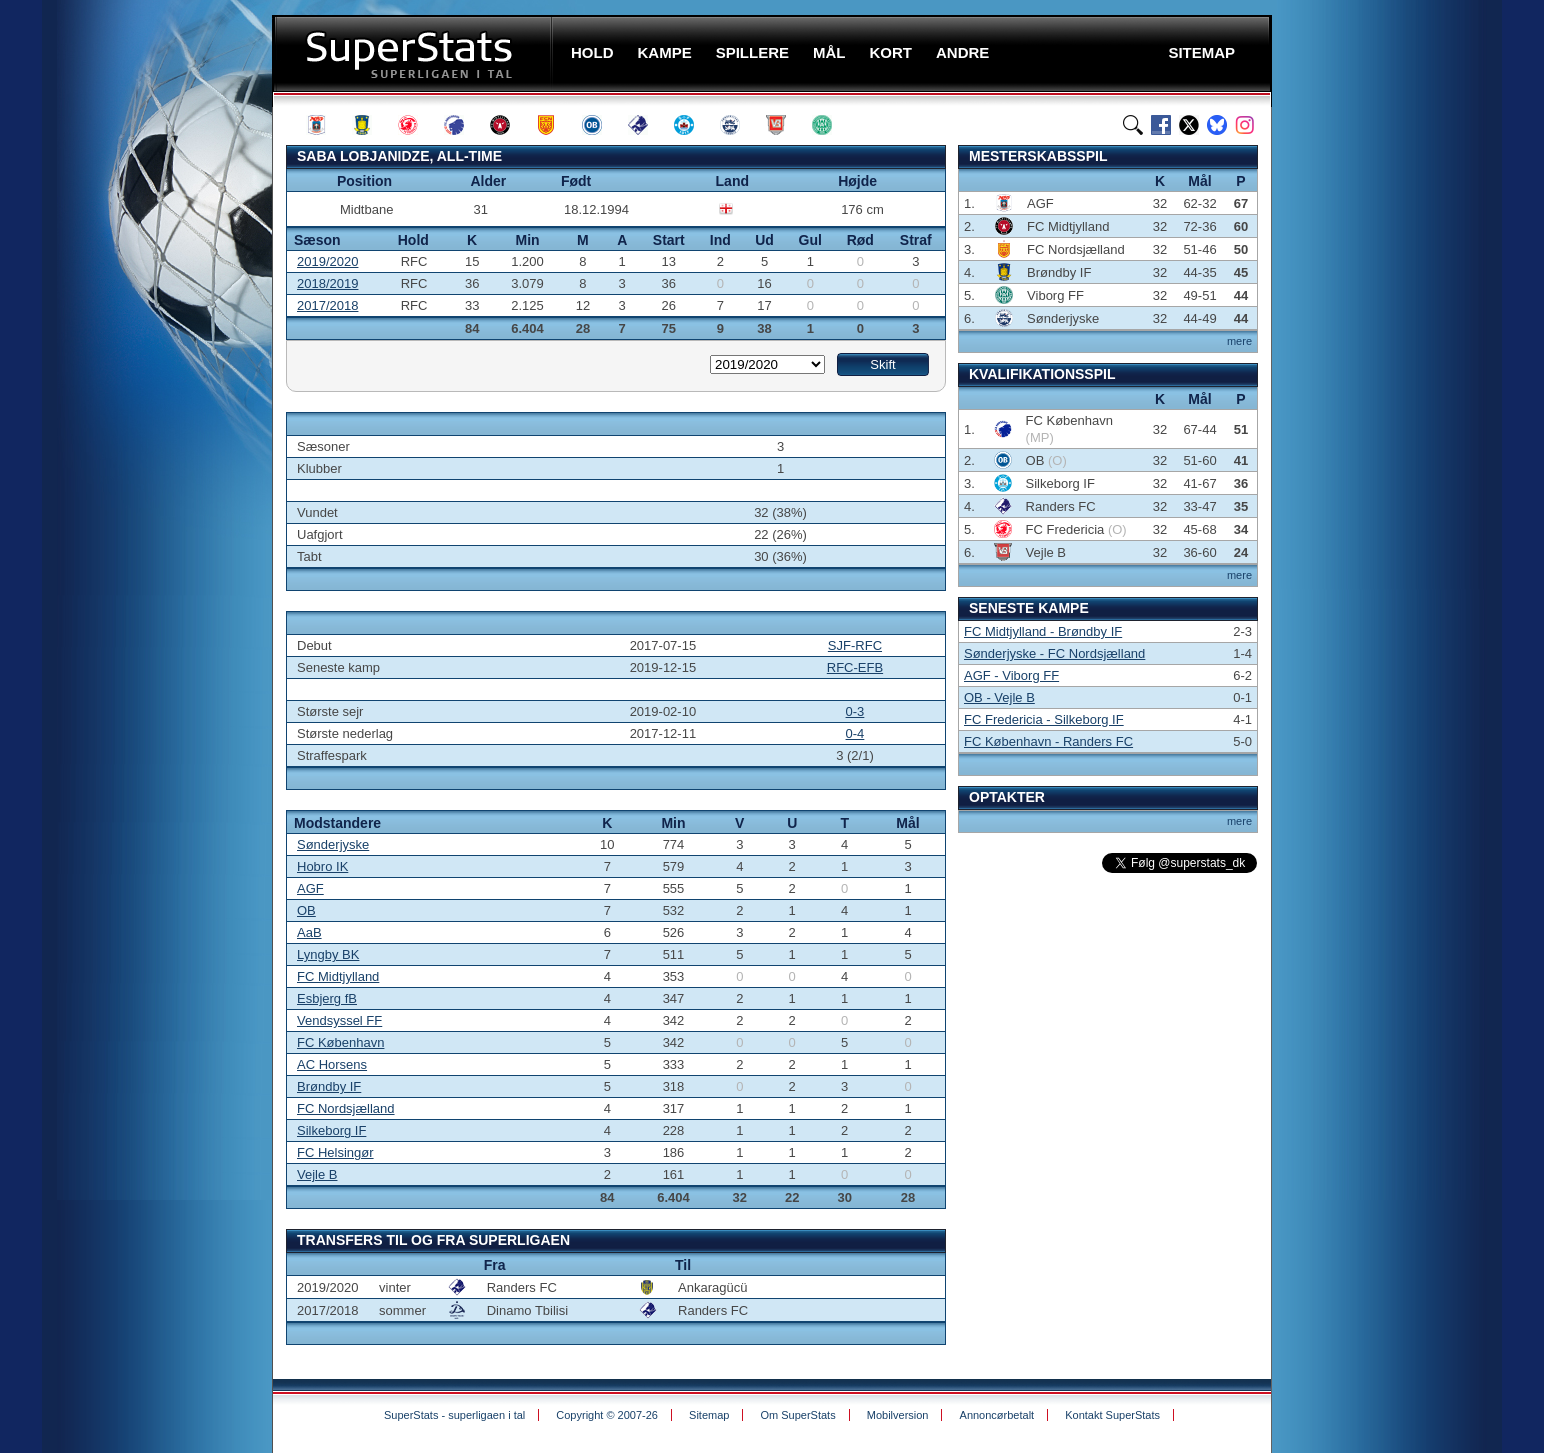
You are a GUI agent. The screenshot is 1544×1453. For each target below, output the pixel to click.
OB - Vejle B (999, 697)
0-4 (855, 733)
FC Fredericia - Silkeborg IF (1044, 719)
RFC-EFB (855, 667)
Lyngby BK (328, 954)
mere (1239, 341)
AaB (309, 932)
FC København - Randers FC (1048, 741)
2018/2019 (327, 283)
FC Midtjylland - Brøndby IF (1043, 631)
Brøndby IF (329, 1086)
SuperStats (414, 53)
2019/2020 (327, 261)
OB (306, 910)
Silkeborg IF (331, 1130)
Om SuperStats (797, 1415)
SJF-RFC (855, 645)
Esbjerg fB (327, 998)
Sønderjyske (333, 844)
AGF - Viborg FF (1011, 675)
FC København (340, 1042)
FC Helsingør (335, 1152)
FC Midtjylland (338, 976)
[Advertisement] (152, 395)
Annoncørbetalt (997, 1415)
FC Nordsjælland (346, 1108)
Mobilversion (898, 1415)
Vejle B (317, 1174)
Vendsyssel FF (339, 1020)
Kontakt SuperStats (1112, 1415)
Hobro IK (322, 866)
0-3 (855, 711)
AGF (310, 888)
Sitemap (709, 1415)
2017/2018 (327, 305)
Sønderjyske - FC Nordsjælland (1054, 653)
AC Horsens (332, 1064)
